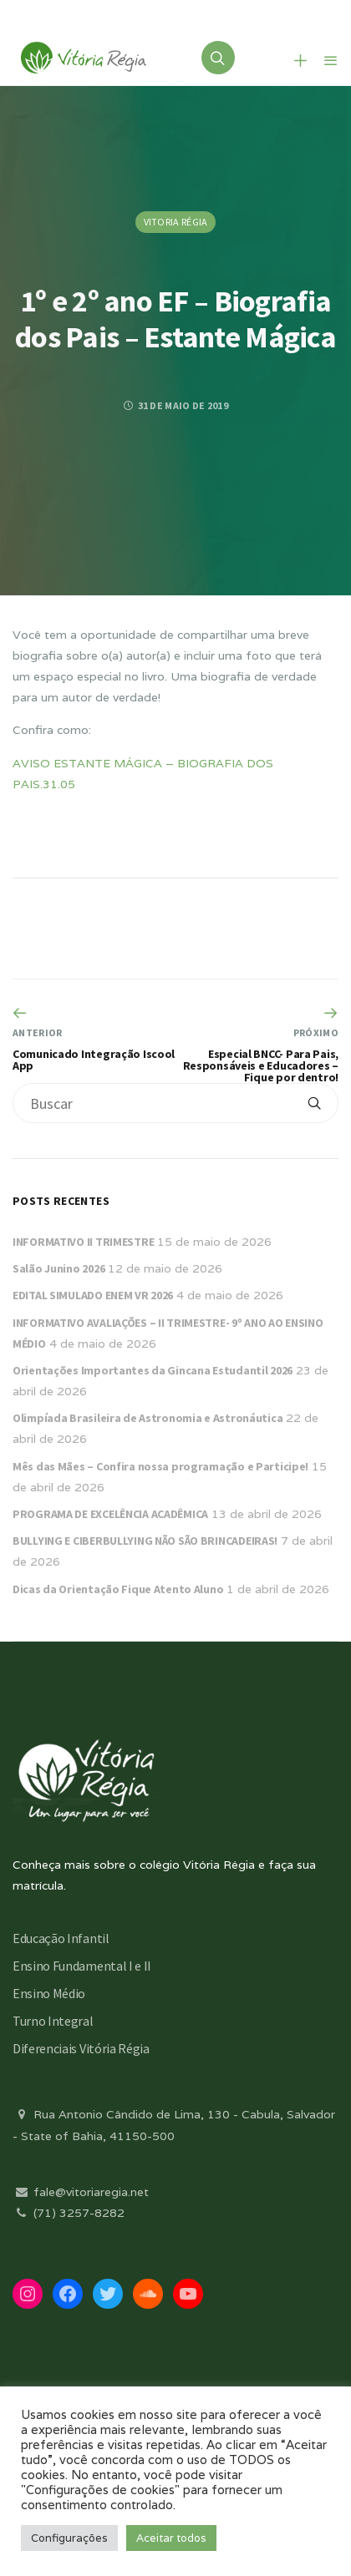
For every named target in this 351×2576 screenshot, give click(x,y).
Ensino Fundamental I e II (82, 1965)
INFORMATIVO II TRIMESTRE (83, 1241)
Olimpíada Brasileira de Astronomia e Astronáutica (147, 1417)
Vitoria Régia (176, 221)
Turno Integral (53, 2020)
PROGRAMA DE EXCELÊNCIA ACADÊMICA (110, 1513)
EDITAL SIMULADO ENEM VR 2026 (93, 1295)
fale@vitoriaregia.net (81, 2191)
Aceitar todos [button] (171, 2538)
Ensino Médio (49, 1993)
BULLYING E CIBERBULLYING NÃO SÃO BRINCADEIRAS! (145, 1540)
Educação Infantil (61, 1938)
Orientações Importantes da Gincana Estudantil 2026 (152, 1370)
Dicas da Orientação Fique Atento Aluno (118, 1589)
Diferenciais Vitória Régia (81, 2048)
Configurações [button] (69, 2538)
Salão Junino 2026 (58, 1268)
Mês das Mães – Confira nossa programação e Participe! (160, 1466)
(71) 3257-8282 (69, 2212)
